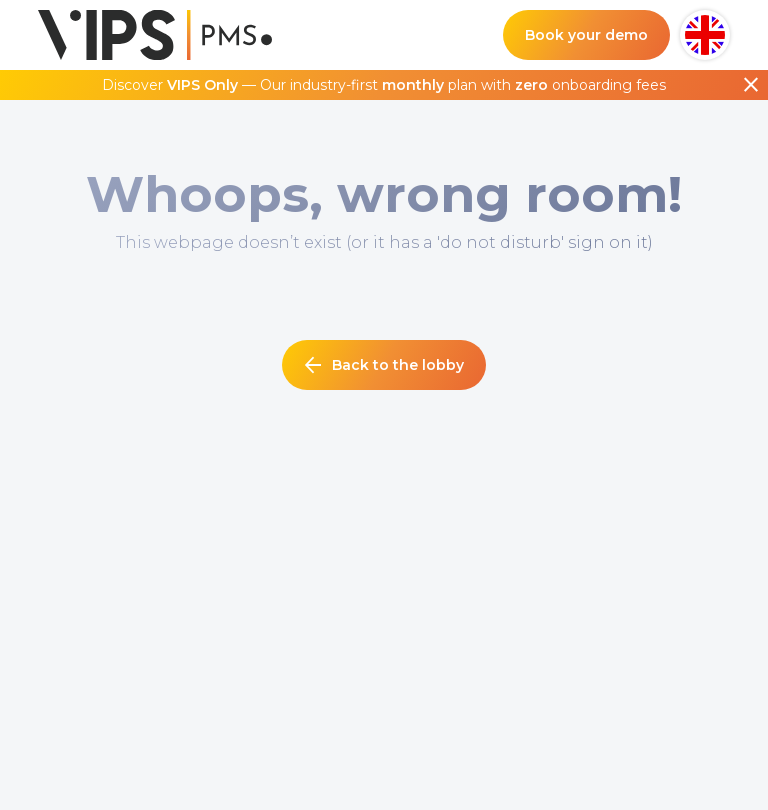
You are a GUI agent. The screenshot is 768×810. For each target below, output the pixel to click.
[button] (705, 35)
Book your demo (586, 35)
